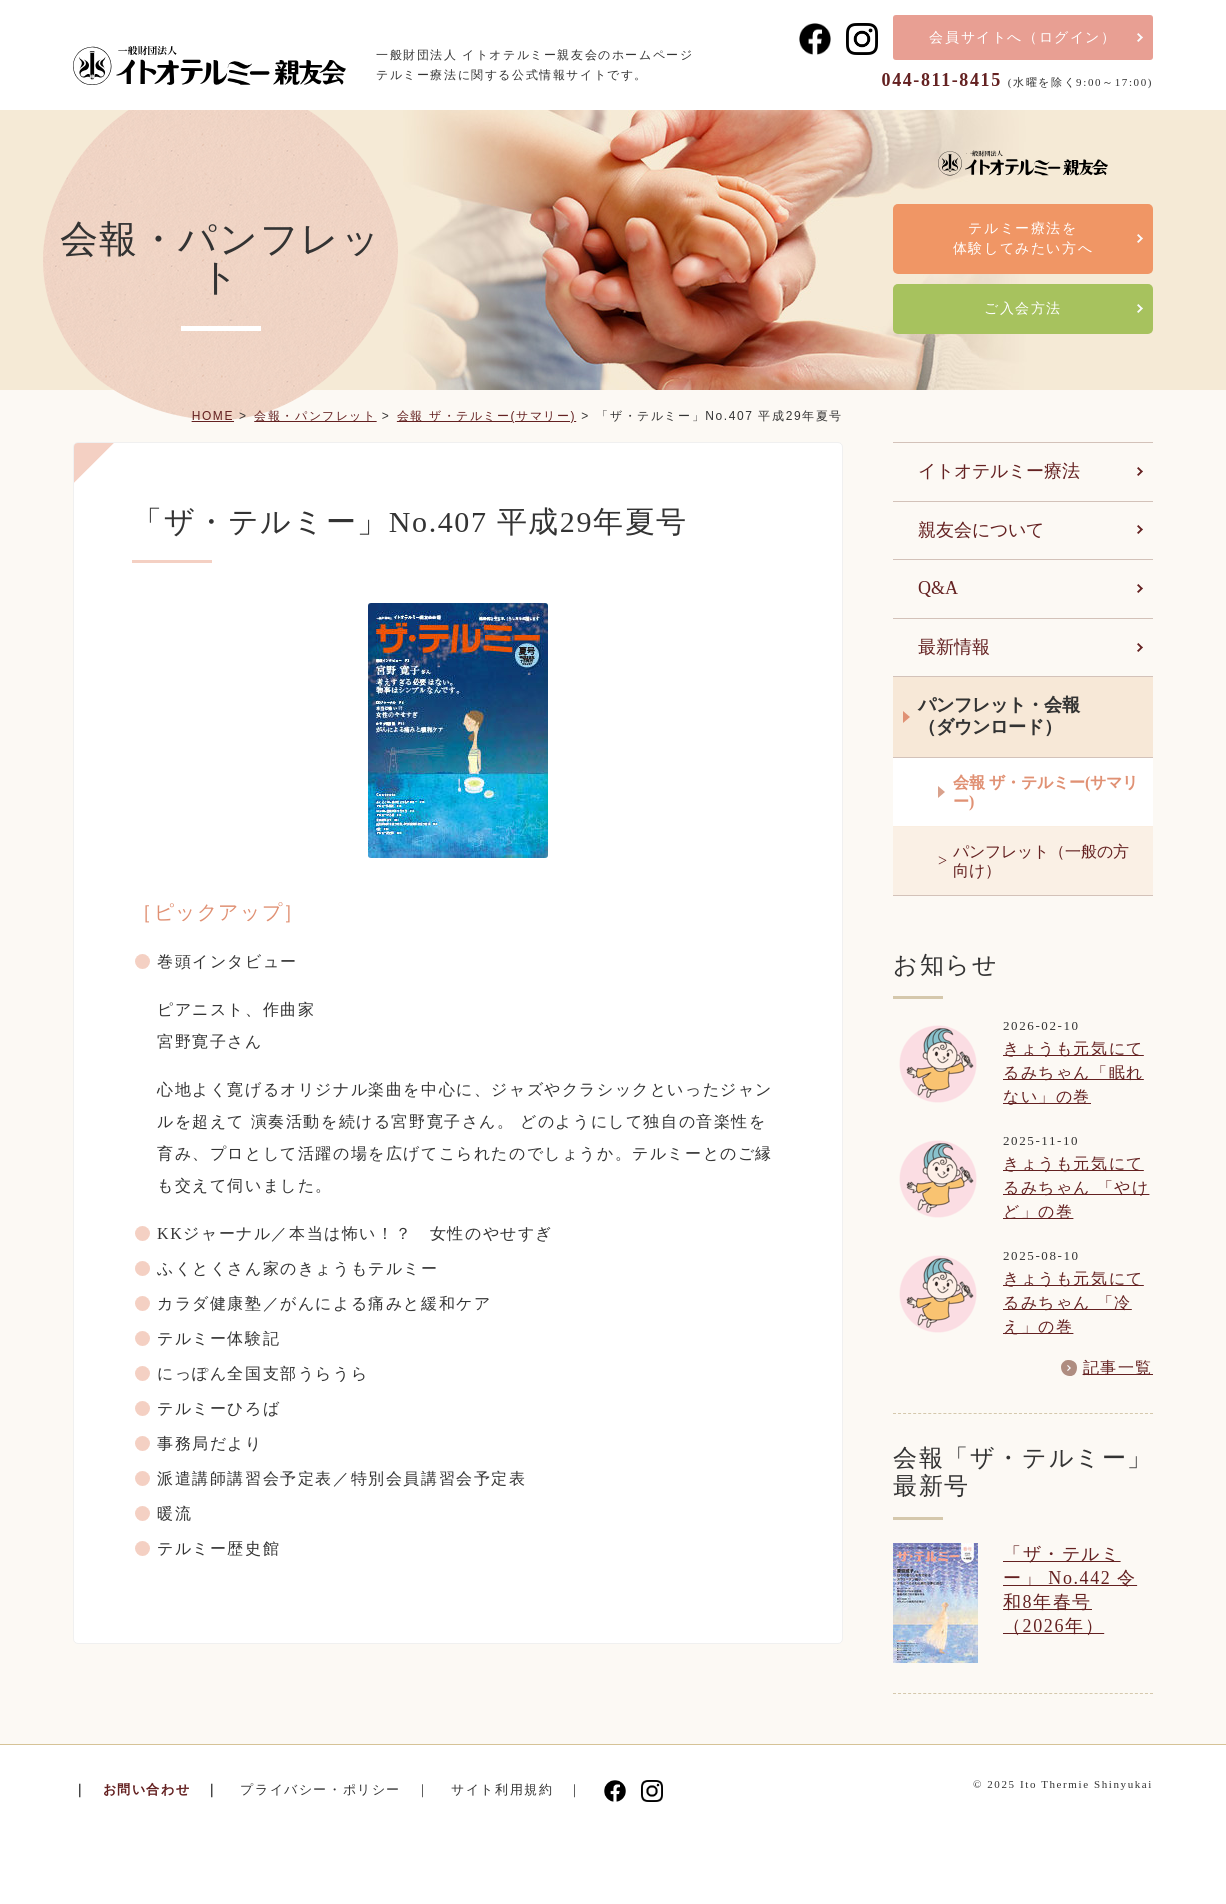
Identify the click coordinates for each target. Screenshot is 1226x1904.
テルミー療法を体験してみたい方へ (1023, 238)
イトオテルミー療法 (999, 471)
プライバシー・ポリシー (320, 1789)
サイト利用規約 (502, 1789)
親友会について (981, 530)
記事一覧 (1118, 1368)
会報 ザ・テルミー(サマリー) (486, 416)
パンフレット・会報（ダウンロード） (999, 716)
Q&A (938, 588)
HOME (213, 416)
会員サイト (1022, 37)
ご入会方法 (1023, 308)
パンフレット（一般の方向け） (1041, 861)
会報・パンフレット (315, 416)
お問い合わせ (147, 1789)
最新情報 (954, 647)
